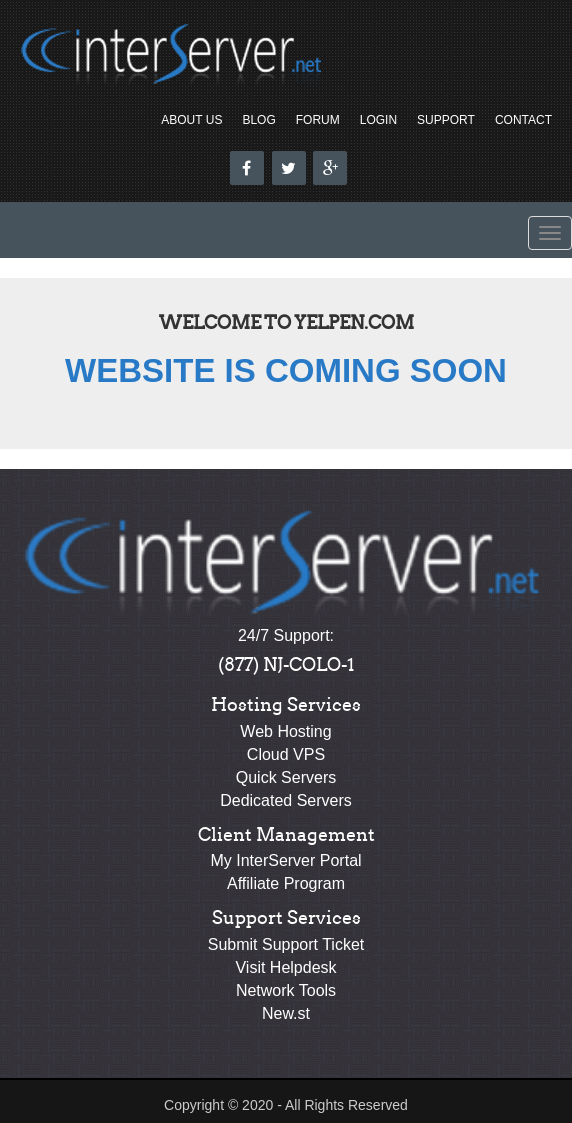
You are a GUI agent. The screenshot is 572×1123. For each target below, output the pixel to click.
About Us (191, 120)
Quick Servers (286, 777)
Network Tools (286, 990)
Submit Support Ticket (286, 944)
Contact (523, 120)
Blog (258, 120)
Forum (318, 120)
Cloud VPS (286, 754)
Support (446, 120)
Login (378, 120)
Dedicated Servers (286, 800)
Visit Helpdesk (285, 967)
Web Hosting (285, 731)
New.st (286, 1013)
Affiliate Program (286, 883)
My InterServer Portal (285, 860)
